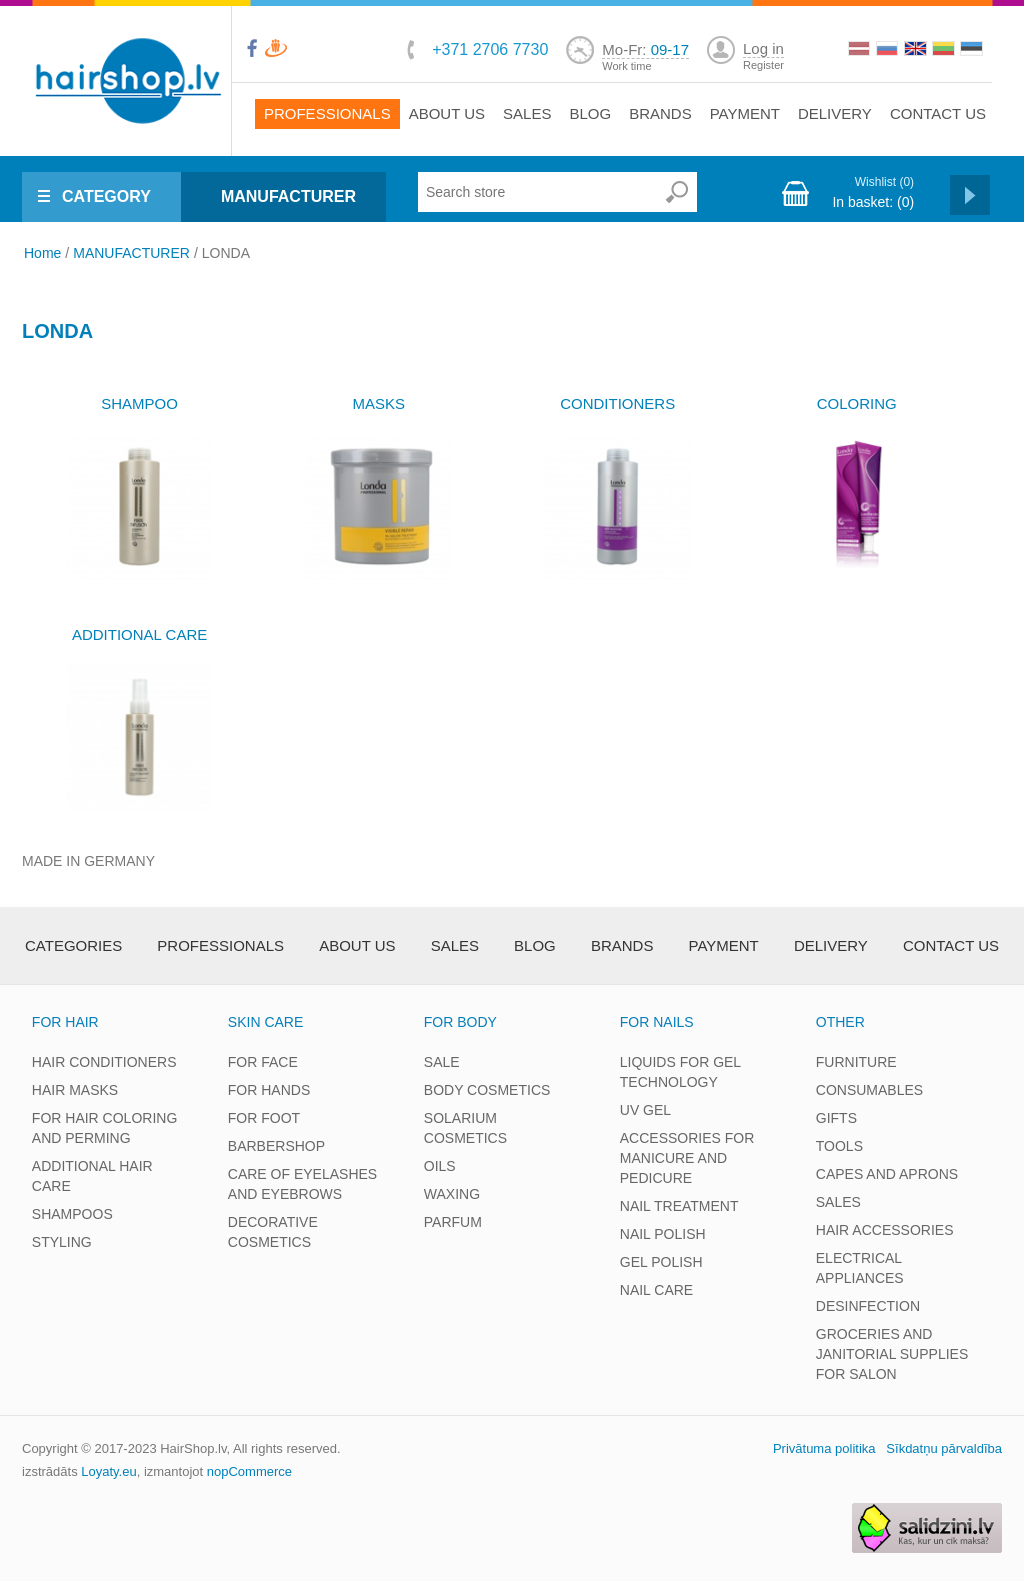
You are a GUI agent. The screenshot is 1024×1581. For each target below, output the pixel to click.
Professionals (327, 113)
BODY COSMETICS (487, 1090)
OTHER (840, 1022)
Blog (590, 113)
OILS (440, 1166)
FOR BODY (460, 1022)
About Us (447, 113)
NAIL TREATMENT (679, 1206)
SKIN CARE (265, 1022)
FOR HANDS (269, 1090)
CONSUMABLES (869, 1090)
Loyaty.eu (108, 1471)
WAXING (452, 1194)
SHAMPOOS (72, 1214)
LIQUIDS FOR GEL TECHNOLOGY (680, 1072)
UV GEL (645, 1110)
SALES (838, 1202)
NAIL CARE (656, 1290)
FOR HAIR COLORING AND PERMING (104, 1128)
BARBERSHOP (276, 1146)
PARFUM (453, 1222)
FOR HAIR (65, 1022)
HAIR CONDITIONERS (104, 1062)
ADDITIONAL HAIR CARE (92, 1176)
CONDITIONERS (617, 403)
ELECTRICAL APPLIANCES (860, 1268)
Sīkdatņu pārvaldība (944, 1448)
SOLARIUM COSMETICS (465, 1128)
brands (660, 113)
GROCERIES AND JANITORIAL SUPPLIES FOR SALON (892, 1354)
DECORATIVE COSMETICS (273, 1232)
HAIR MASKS (75, 1090)
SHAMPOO (139, 403)
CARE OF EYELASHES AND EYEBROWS (302, 1184)
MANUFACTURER (288, 196)
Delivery (835, 113)
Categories (73, 945)
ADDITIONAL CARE (139, 634)
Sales (527, 113)
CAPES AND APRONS (887, 1174)
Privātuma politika (824, 1448)
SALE (442, 1062)
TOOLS (839, 1146)
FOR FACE (263, 1062)
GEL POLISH (661, 1262)
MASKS (378, 403)
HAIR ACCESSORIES (885, 1230)
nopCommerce (249, 1471)
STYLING (62, 1242)
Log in (763, 48)
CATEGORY (106, 196)
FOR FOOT (264, 1118)
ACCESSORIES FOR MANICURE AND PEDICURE (687, 1158)
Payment (745, 113)
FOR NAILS (657, 1022)
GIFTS (836, 1118)
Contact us (938, 113)
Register (763, 65)
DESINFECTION (868, 1306)
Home (42, 253)
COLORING (857, 403)
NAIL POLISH (663, 1234)
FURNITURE (856, 1062)
